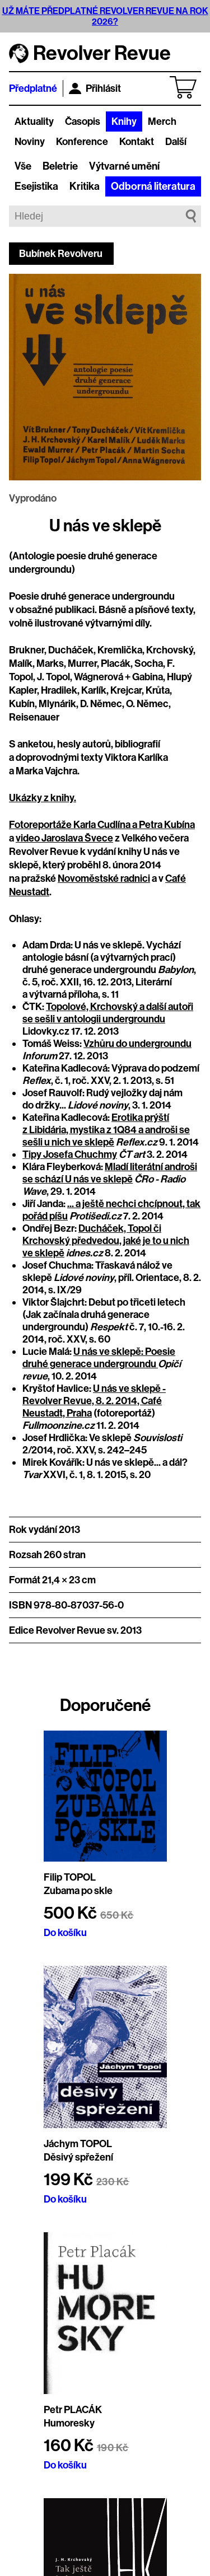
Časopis (82, 121)
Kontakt (136, 141)
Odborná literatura (153, 186)
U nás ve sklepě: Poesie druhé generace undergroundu (98, 1357)
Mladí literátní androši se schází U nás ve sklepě (109, 1173)
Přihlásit (95, 88)
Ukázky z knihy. (42, 798)
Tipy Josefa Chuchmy (69, 1154)
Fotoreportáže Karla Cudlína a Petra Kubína (102, 825)
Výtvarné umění (124, 166)
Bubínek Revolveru (60, 253)
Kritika (84, 186)
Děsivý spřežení (78, 2157)
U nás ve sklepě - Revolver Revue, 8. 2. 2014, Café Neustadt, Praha (94, 1400)
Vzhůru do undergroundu (137, 1043)
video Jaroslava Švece (64, 838)
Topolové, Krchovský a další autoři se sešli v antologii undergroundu (107, 1013)
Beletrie (60, 166)
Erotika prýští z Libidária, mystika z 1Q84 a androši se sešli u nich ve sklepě (106, 1129)
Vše (23, 166)
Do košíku (65, 1933)
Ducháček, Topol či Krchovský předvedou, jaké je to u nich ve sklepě (105, 1240)
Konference (82, 141)
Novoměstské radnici (104, 878)
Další (175, 141)
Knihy (124, 121)
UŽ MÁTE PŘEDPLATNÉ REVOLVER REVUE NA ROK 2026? (105, 16)
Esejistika (36, 186)
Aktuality (34, 121)
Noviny (30, 141)
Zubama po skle (78, 1891)
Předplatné (33, 88)
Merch (162, 121)
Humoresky (69, 2423)
